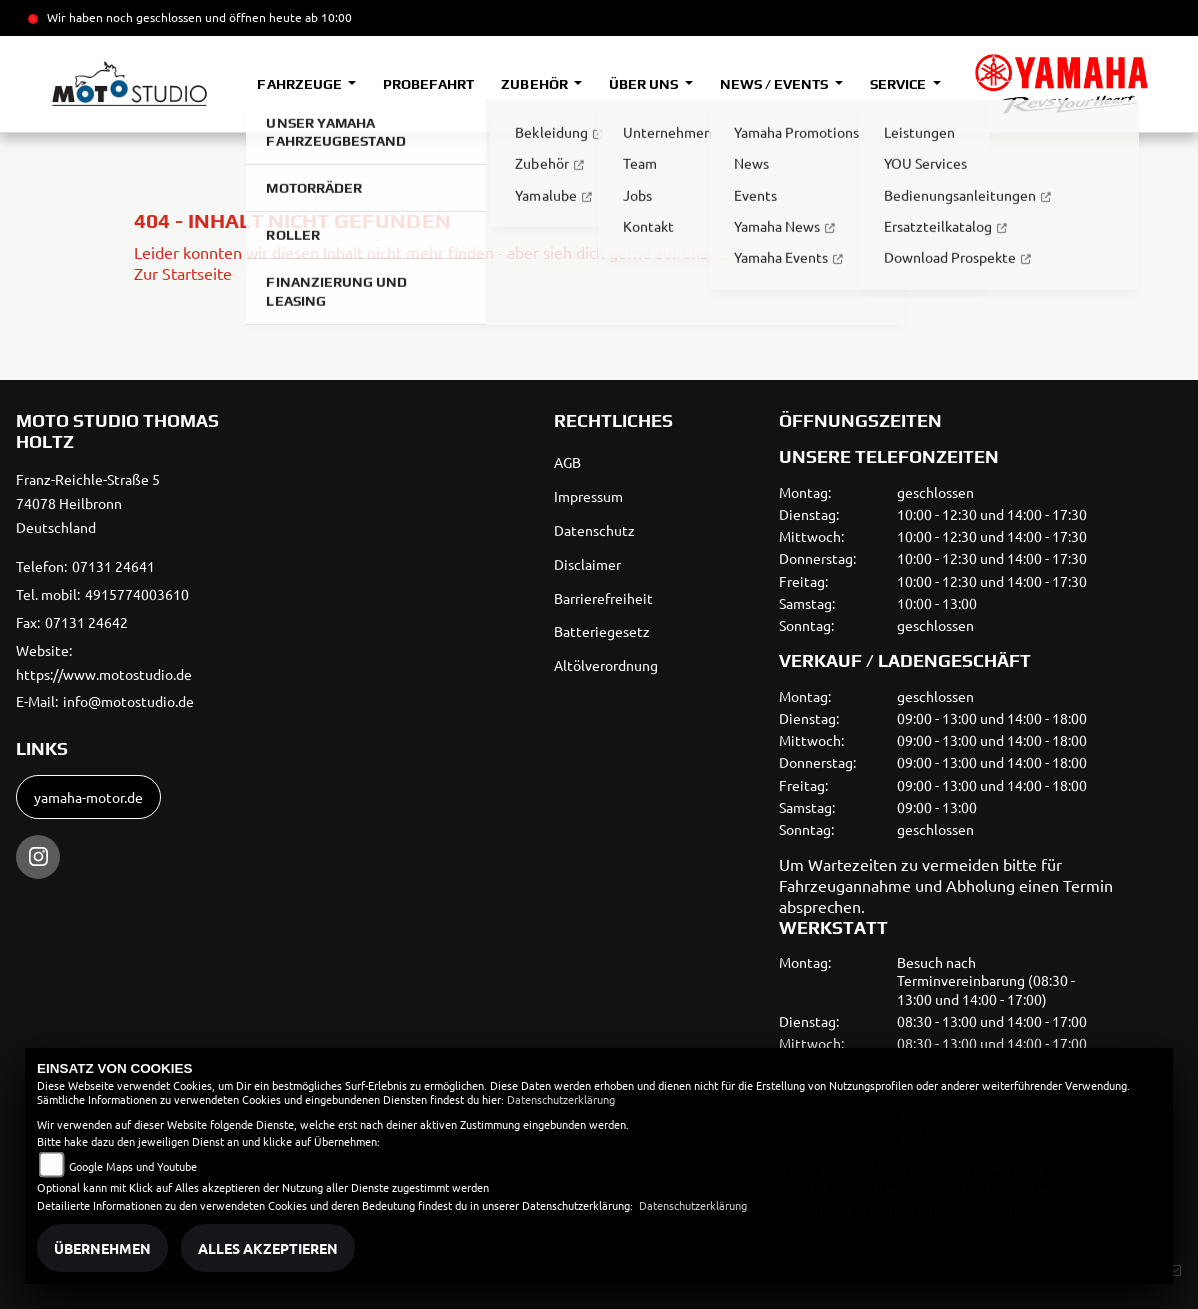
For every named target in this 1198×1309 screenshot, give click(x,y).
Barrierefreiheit (603, 598)
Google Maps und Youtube (133, 1166)
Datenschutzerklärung (561, 1099)
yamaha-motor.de (88, 797)
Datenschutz (594, 530)
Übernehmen (102, 1248)
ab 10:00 (327, 17)
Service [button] (899, 84)
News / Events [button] (775, 84)
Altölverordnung (606, 665)
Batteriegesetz (602, 631)
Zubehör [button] (535, 84)
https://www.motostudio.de (104, 674)
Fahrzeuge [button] (300, 84)
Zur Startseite (183, 273)
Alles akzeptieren (268, 1248)
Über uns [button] (645, 84)
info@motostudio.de (128, 701)
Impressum (588, 496)
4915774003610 (137, 594)
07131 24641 (113, 566)
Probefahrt (428, 84)
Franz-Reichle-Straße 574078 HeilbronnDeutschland (88, 503)
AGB (567, 462)
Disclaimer (587, 564)
